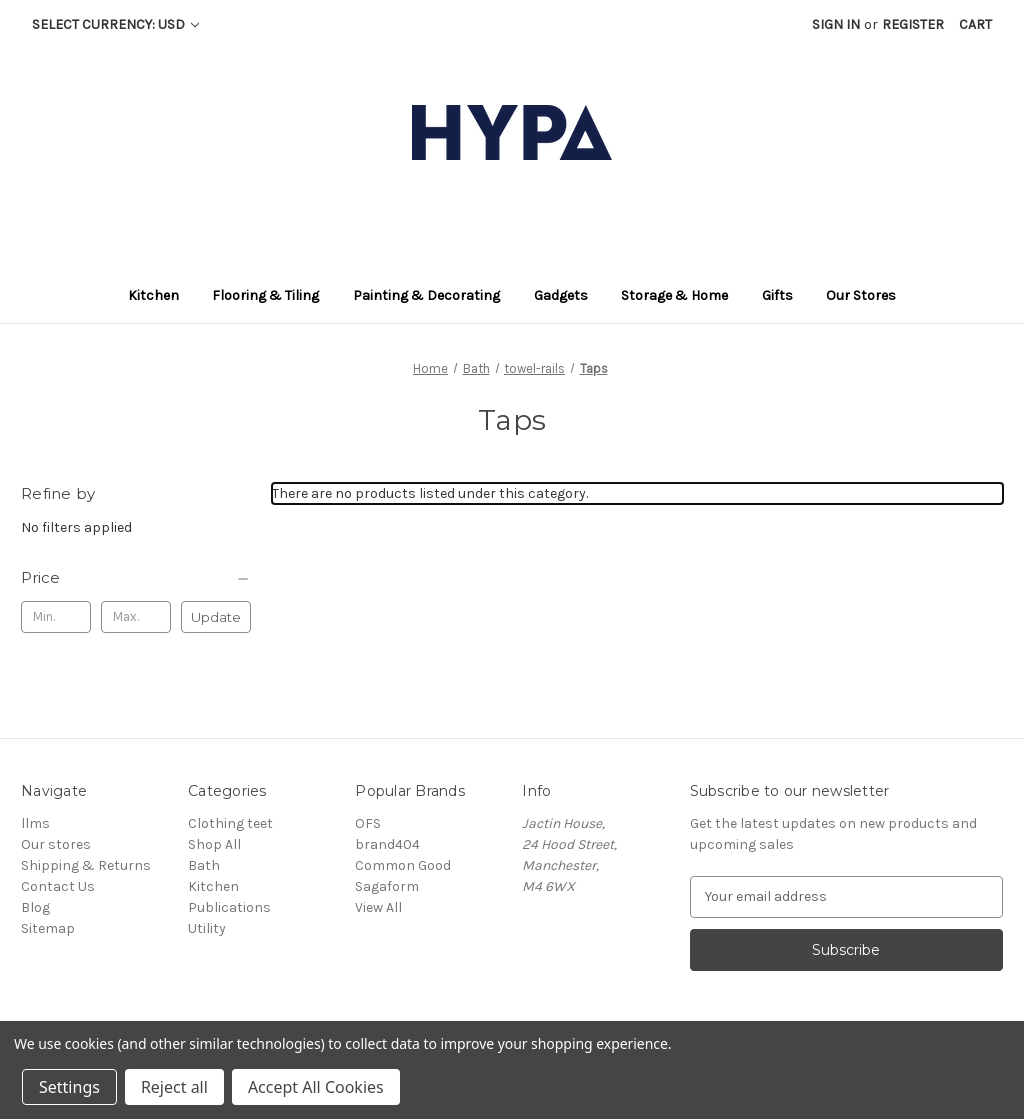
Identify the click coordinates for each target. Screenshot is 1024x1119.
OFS (368, 823)
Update (216, 617)
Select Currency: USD (115, 24)
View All (378, 907)
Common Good (403, 865)
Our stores (56, 844)
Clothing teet (230, 823)
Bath (204, 865)
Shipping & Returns (86, 865)
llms (35, 823)
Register (913, 24)
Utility (207, 928)
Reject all (174, 1087)
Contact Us (58, 886)
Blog (35, 907)
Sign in (836, 24)
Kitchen (213, 886)
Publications (229, 907)
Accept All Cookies (316, 1087)
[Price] (136, 578)
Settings (69, 1087)
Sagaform (387, 886)
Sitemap (48, 928)
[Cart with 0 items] (975, 24)
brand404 (387, 844)
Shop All (214, 844)
